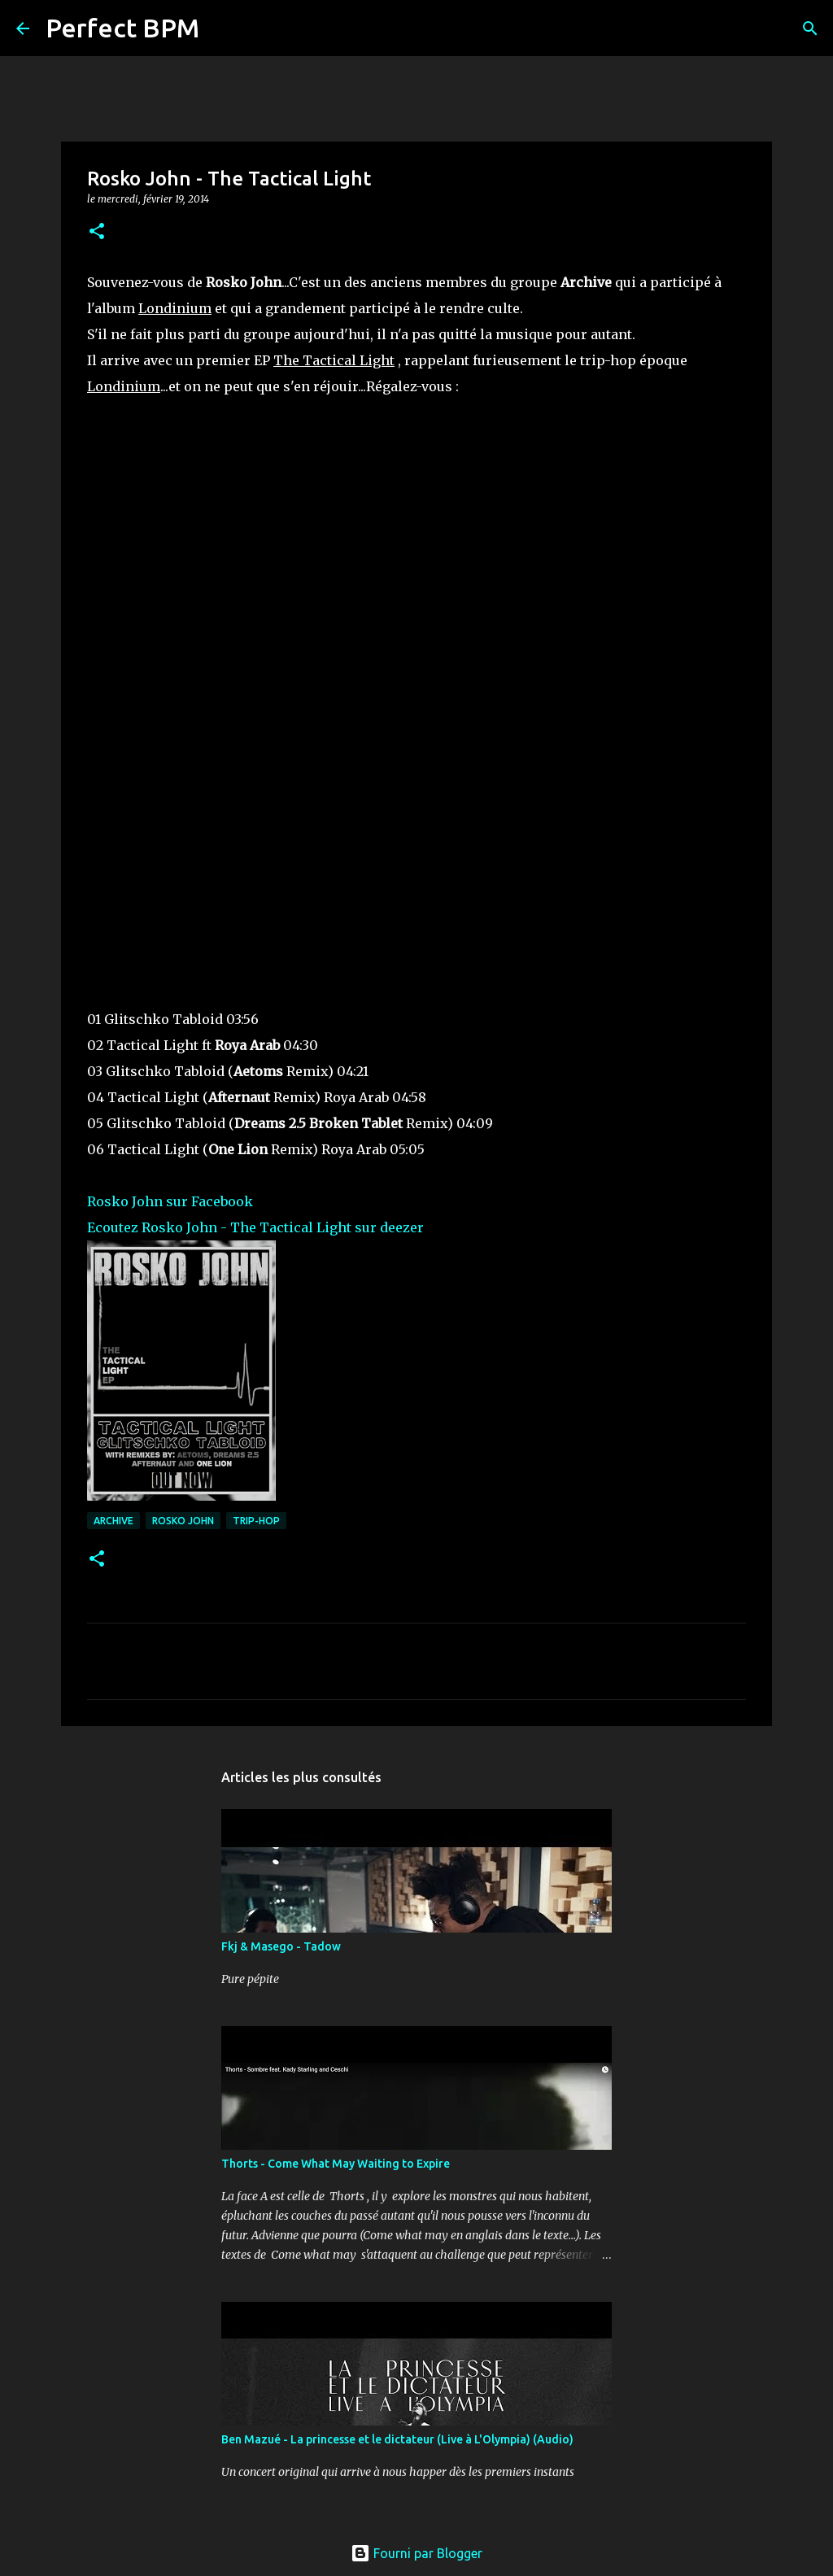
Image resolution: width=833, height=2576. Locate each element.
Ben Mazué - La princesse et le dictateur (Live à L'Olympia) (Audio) (397, 2439)
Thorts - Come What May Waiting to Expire (335, 2163)
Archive (113, 1520)
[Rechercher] (222, 28)
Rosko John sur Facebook (170, 1201)
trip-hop (256, 1520)
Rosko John (183, 1520)
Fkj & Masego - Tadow (281, 1946)
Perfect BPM (122, 27)
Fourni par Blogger (416, 2553)
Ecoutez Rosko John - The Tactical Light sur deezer (255, 1227)
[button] (97, 232)
